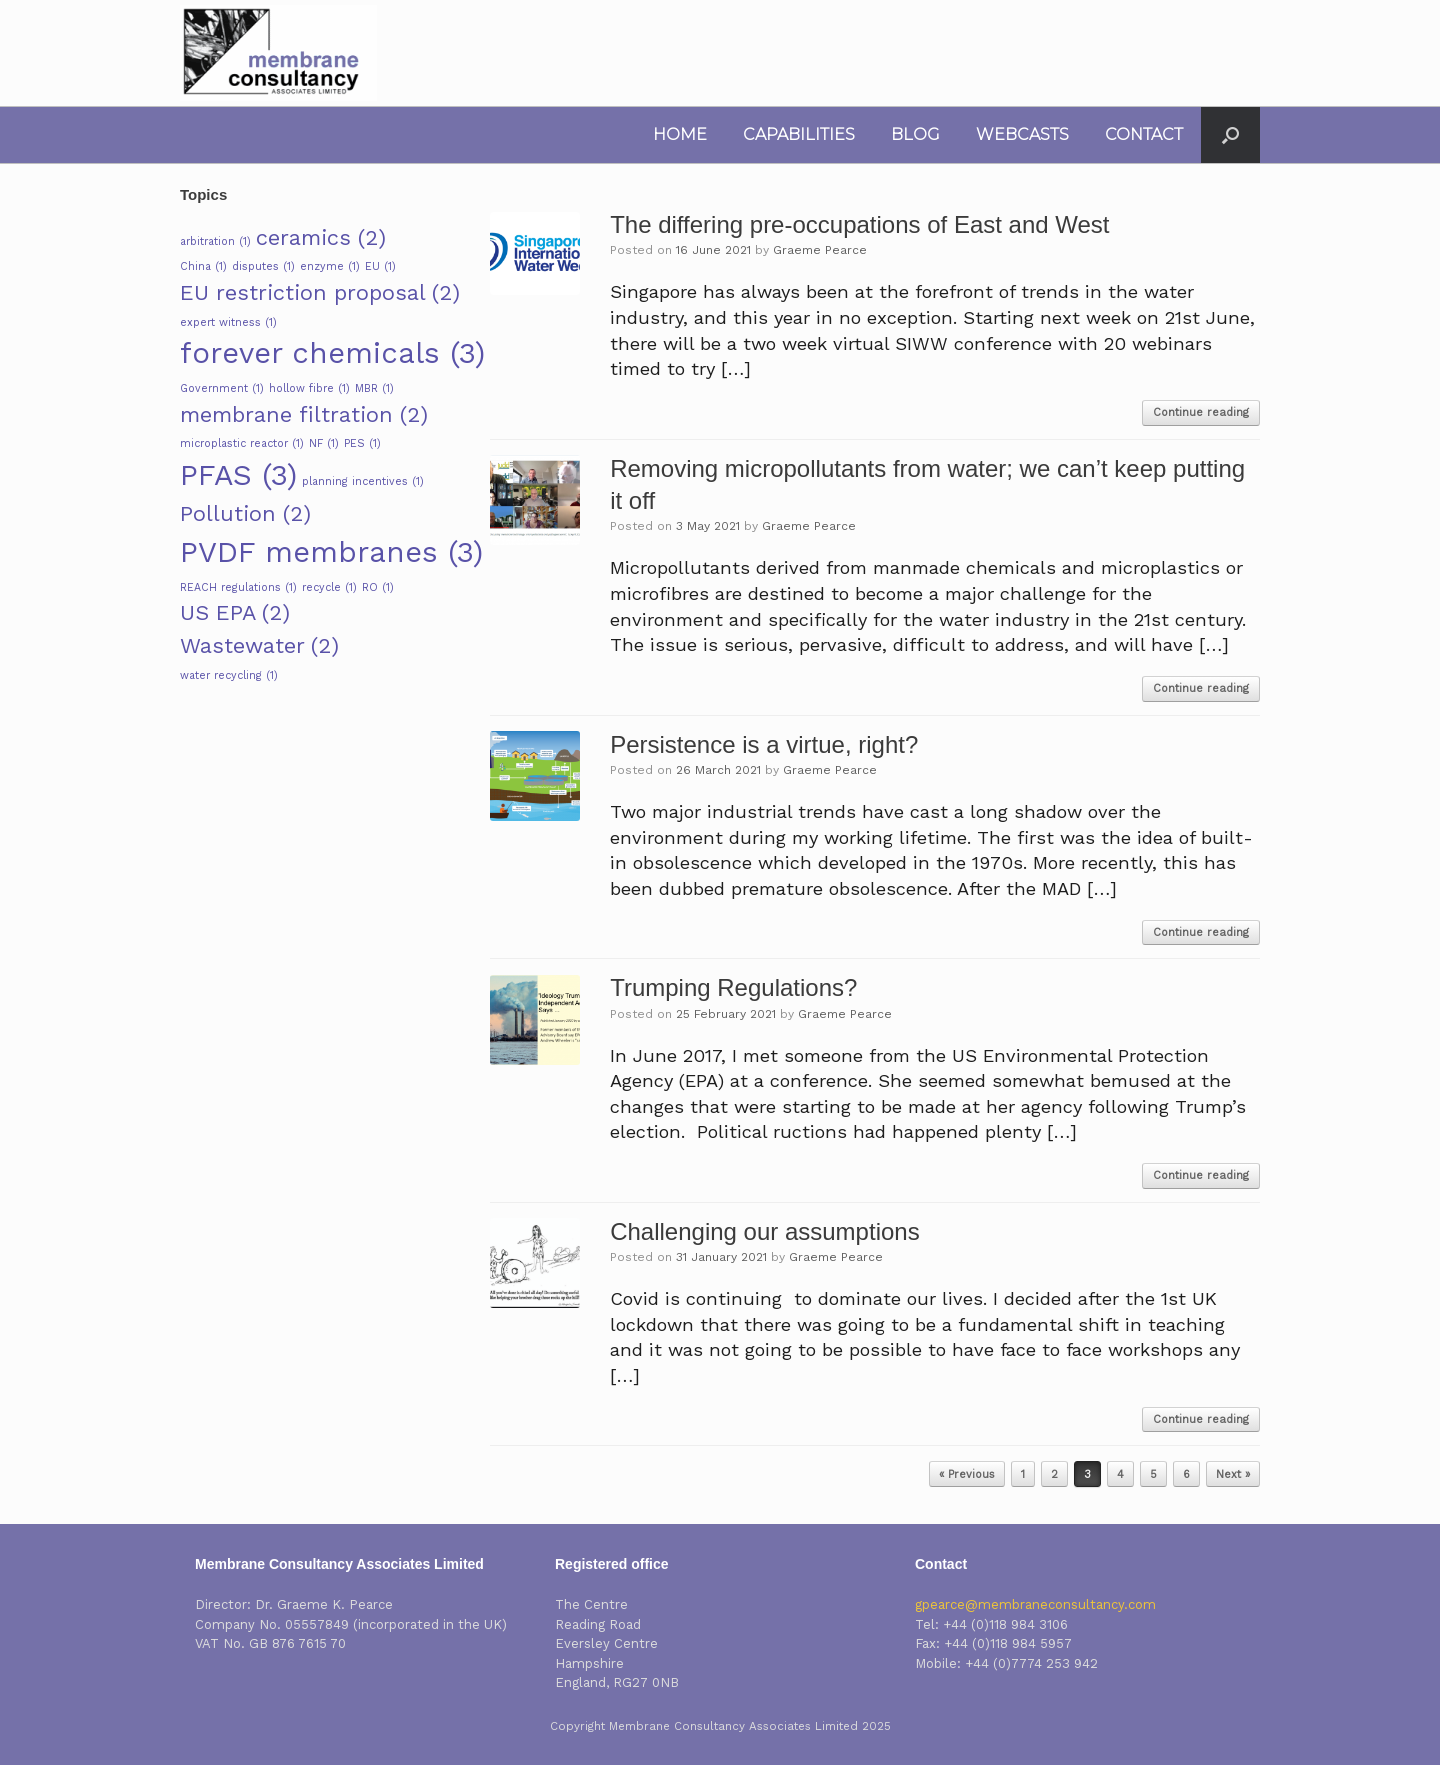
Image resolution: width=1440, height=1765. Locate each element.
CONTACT (1144, 134)
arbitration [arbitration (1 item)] (215, 241)
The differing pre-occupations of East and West (859, 224)
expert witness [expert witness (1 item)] (228, 322)
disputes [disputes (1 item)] (263, 266)
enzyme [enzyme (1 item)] (330, 266)
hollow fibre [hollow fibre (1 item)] (309, 388)
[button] (1230, 135)
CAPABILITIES (799, 134)
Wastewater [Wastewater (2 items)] (259, 645)
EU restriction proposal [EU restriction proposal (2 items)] (320, 292)
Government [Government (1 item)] (222, 388)
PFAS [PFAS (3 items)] (238, 475)
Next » (1233, 1474)
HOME (680, 134)
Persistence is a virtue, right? (764, 744)
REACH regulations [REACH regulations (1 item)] (238, 587)
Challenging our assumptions (765, 1231)
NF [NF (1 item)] (324, 443)
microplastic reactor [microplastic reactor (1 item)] (242, 443)
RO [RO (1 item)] (378, 587)
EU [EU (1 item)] (380, 266)
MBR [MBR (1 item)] (374, 388)
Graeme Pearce (820, 250)
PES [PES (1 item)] (362, 443)
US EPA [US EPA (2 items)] (235, 612)
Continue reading (1201, 412)
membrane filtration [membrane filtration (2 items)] (304, 414)
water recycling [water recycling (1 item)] (229, 675)
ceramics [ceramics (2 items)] (321, 237)
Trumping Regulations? (733, 987)
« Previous (967, 1474)
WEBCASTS (1022, 134)
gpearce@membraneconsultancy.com (1035, 1604)
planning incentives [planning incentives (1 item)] (363, 481)
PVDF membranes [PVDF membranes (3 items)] (331, 552)
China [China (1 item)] (203, 266)
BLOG (915, 134)
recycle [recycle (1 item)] (329, 587)
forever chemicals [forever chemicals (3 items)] (332, 353)
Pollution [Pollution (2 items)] (245, 513)
